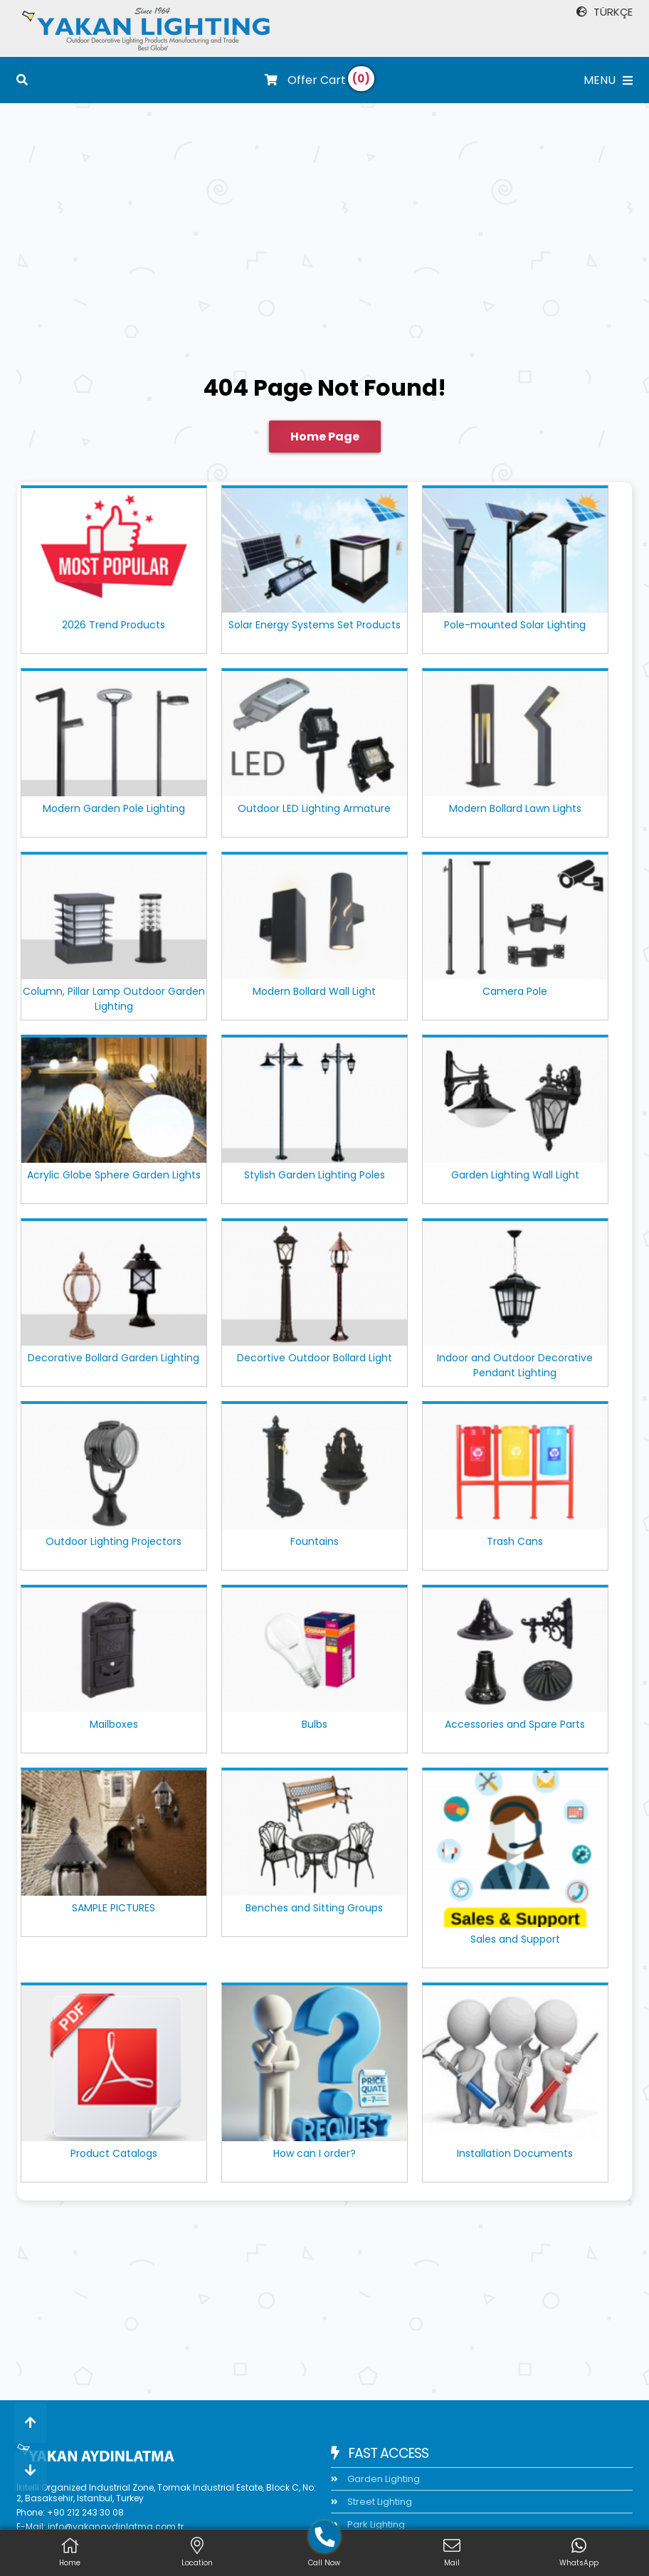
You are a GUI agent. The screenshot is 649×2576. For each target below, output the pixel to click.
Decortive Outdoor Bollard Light (314, 1358)
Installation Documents (515, 2153)
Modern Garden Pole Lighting (114, 808)
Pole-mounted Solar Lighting (515, 625)
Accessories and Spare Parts (515, 1724)
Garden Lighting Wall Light (515, 1175)
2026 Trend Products (113, 625)
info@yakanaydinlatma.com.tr (116, 2526)
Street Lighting (378, 2501)
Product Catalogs (113, 2153)
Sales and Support (515, 1939)
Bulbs (314, 1724)
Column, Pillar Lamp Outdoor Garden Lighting (114, 998)
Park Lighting (375, 2524)
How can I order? (314, 2153)
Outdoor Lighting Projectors (113, 1541)
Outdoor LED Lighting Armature (314, 808)
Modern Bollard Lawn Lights (515, 808)
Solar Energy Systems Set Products (314, 625)
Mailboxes (114, 1724)
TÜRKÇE (604, 11)
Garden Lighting (382, 2479)
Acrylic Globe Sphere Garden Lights (114, 1175)
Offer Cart (305, 80)
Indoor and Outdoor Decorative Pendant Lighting (515, 1365)
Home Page (324, 436)
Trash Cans (515, 1541)
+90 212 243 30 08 (85, 2512)
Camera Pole (514, 991)
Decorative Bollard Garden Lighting (113, 1358)
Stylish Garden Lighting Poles (314, 1175)
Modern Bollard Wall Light (314, 991)
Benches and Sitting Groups (314, 1908)
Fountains (314, 1541)
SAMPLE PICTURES (113, 1908)
